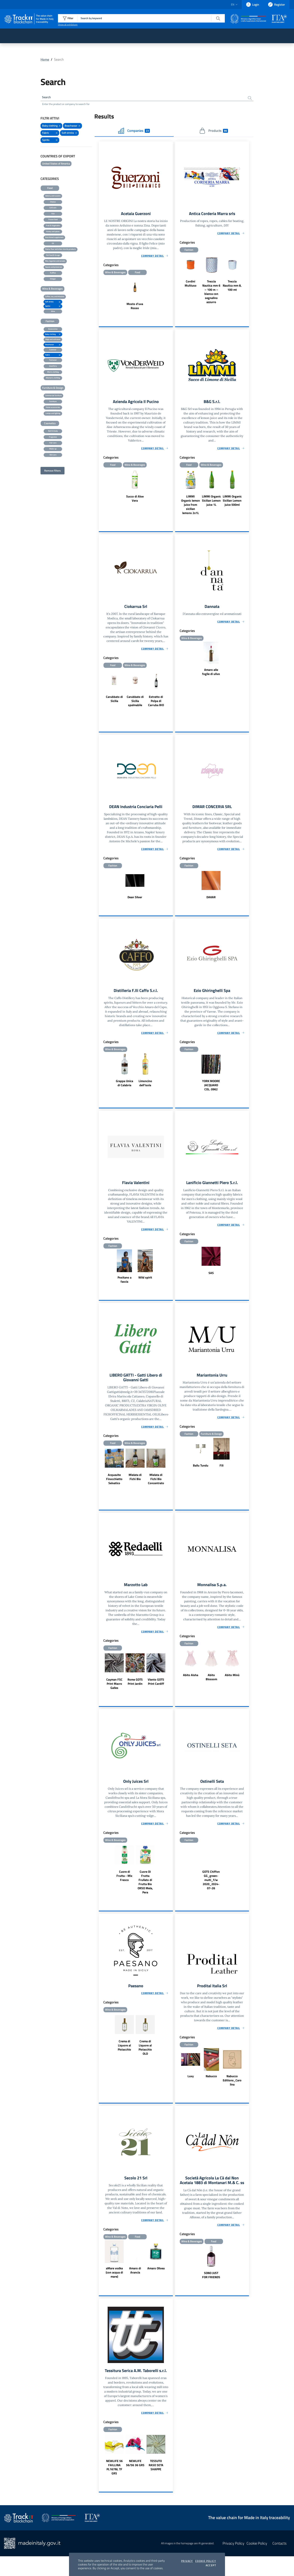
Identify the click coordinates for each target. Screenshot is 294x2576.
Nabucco (211, 2083)
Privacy (187, 2561)
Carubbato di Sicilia (114, 701)
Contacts (279, 2563)
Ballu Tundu (200, 1470)
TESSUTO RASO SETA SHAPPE (156, 2484)
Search (47, 97)
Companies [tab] (134, 132)
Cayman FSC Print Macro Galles (114, 1690)
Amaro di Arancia (135, 2278)
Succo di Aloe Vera (135, 500)
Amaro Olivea (156, 2276)
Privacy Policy (233, 2563)
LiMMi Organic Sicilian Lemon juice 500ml (232, 502)
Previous (177, 494)
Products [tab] (213, 132)
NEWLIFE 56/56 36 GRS (135, 2482)
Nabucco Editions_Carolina (232, 2087)
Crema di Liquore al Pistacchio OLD (145, 2054)
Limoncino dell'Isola (145, 1086)
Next (247, 494)
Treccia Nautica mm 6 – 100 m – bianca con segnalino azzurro (211, 293)
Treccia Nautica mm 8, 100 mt (232, 287)
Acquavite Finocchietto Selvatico (114, 1484)
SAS (211, 1277)
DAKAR (211, 900)
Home (44, 59)
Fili (222, 1470)
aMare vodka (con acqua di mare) (114, 2280)
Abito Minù (232, 1681)
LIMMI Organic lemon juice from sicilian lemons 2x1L (190, 506)
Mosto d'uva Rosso (135, 307)
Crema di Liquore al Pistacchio (124, 2052)
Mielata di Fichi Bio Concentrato (156, 1484)
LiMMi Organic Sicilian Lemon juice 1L (211, 502)
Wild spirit (145, 1282)
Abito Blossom (211, 1683)
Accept (211, 2565)
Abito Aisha (190, 1681)
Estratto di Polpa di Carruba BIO (156, 703)
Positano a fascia (124, 1284)
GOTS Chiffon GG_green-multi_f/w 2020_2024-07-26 (211, 1886)
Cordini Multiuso (190, 285)
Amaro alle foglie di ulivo (211, 674)
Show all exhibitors (67, 24)
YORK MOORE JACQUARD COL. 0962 (211, 1088)
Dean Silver (135, 900)
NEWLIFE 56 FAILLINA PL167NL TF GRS (114, 2486)
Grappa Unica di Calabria (124, 1086)
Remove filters (52, 471)
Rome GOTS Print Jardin (135, 1688)
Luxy (191, 2083)
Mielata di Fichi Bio (135, 1482)
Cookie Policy (205, 2561)
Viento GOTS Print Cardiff (156, 1688)
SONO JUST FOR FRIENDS (211, 2289)
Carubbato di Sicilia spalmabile (135, 703)
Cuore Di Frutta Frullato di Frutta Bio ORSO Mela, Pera (145, 1888)
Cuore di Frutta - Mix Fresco (124, 1882)
